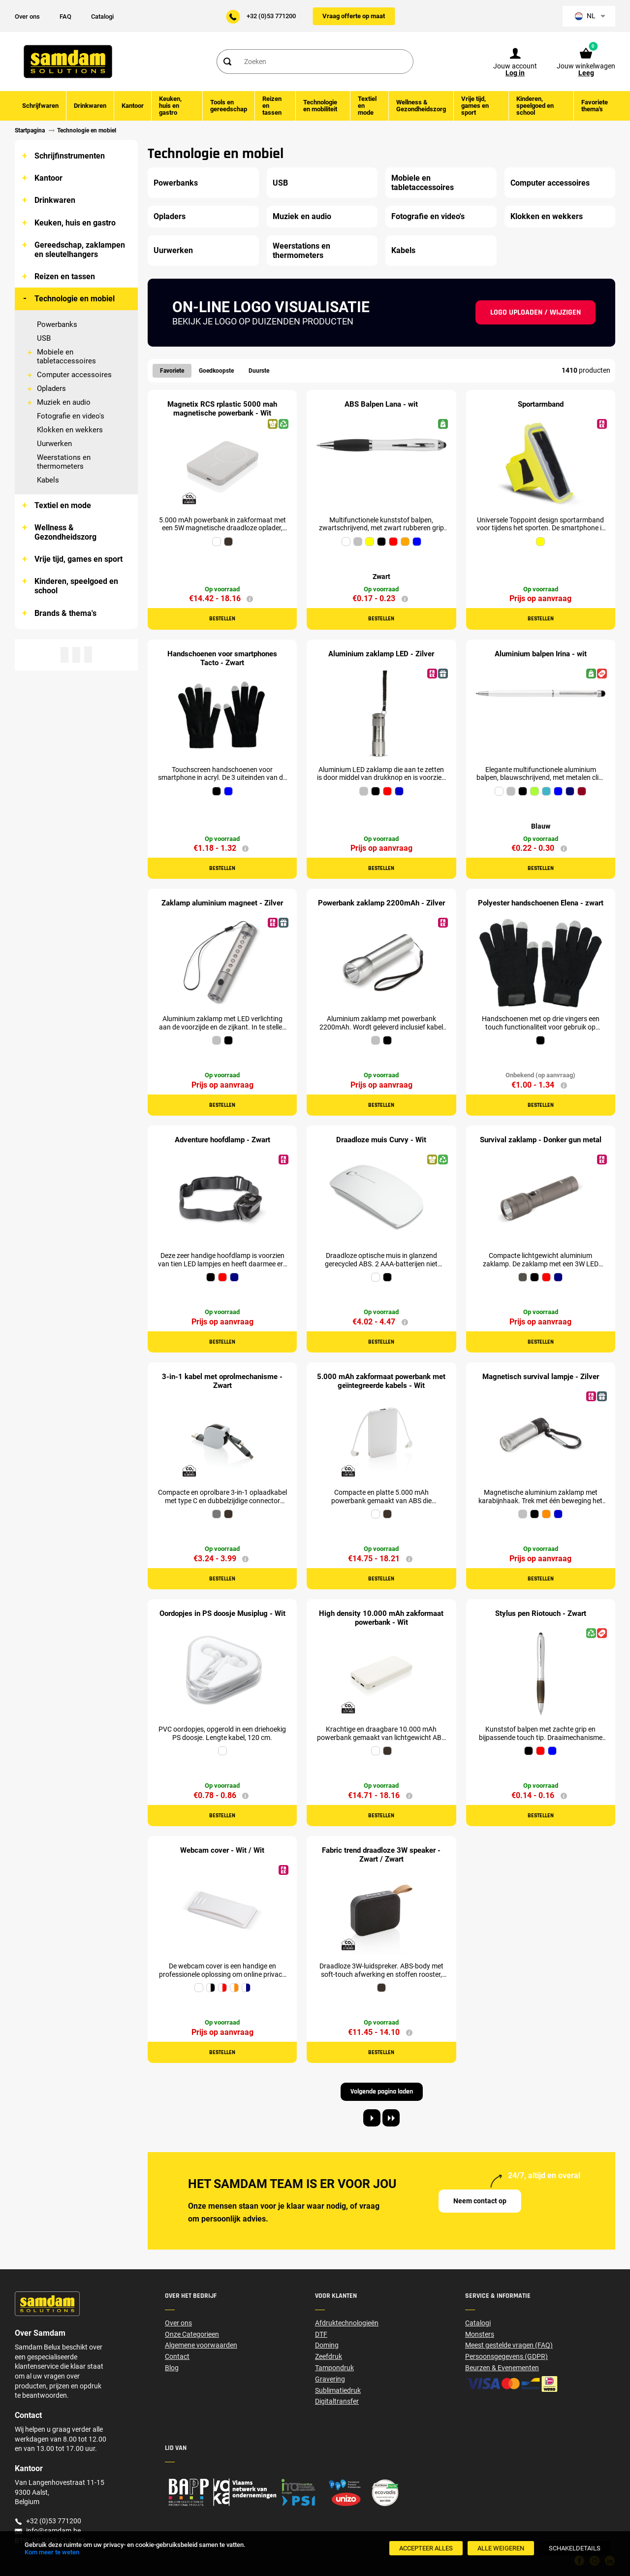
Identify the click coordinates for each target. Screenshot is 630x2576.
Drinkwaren (54, 200)
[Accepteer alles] (426, 2548)
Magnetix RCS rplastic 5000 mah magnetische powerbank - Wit (222, 409)
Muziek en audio (64, 402)
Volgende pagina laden (381, 2091)
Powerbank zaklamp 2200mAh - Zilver (381, 903)
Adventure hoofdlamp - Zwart (222, 1139)
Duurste (259, 370)
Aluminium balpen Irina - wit (541, 653)
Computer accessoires (74, 374)
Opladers (51, 388)
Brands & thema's (65, 613)
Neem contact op (479, 2201)
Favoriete (172, 370)
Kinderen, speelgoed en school (76, 586)
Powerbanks (57, 324)
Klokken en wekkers (70, 429)
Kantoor (48, 178)
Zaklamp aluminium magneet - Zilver (222, 903)
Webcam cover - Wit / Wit (222, 1850)
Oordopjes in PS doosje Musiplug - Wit (222, 1613)
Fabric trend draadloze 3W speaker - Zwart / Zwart (381, 1855)
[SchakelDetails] (574, 2548)
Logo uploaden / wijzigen (535, 312)
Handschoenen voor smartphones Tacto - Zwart (222, 658)
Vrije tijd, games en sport (78, 559)
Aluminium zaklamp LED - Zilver (381, 653)
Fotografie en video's (70, 416)
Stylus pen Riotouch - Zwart (540, 1613)
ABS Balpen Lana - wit (381, 404)
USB (44, 338)
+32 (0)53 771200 (271, 16)
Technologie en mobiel (74, 298)
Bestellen (222, 618)
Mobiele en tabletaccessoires (66, 356)
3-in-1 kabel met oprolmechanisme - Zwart (222, 1381)
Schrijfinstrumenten (69, 156)
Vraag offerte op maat (353, 16)
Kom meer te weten (52, 2552)
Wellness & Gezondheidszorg (65, 532)
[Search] (227, 61)
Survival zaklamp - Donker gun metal (540, 1139)
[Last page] (391, 2117)
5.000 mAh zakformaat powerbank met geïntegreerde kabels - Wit (381, 1381)
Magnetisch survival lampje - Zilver (540, 1376)
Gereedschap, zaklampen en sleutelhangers (79, 249)
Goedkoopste (216, 370)
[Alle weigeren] (501, 2548)
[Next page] (371, 2117)
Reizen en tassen (64, 276)
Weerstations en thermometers (64, 462)
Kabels (48, 480)
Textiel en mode (62, 505)
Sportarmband (541, 404)
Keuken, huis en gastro (75, 222)
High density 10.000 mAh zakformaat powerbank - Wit (381, 1618)
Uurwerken (54, 443)
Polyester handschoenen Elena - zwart (540, 903)
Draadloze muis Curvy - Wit (381, 1139)
